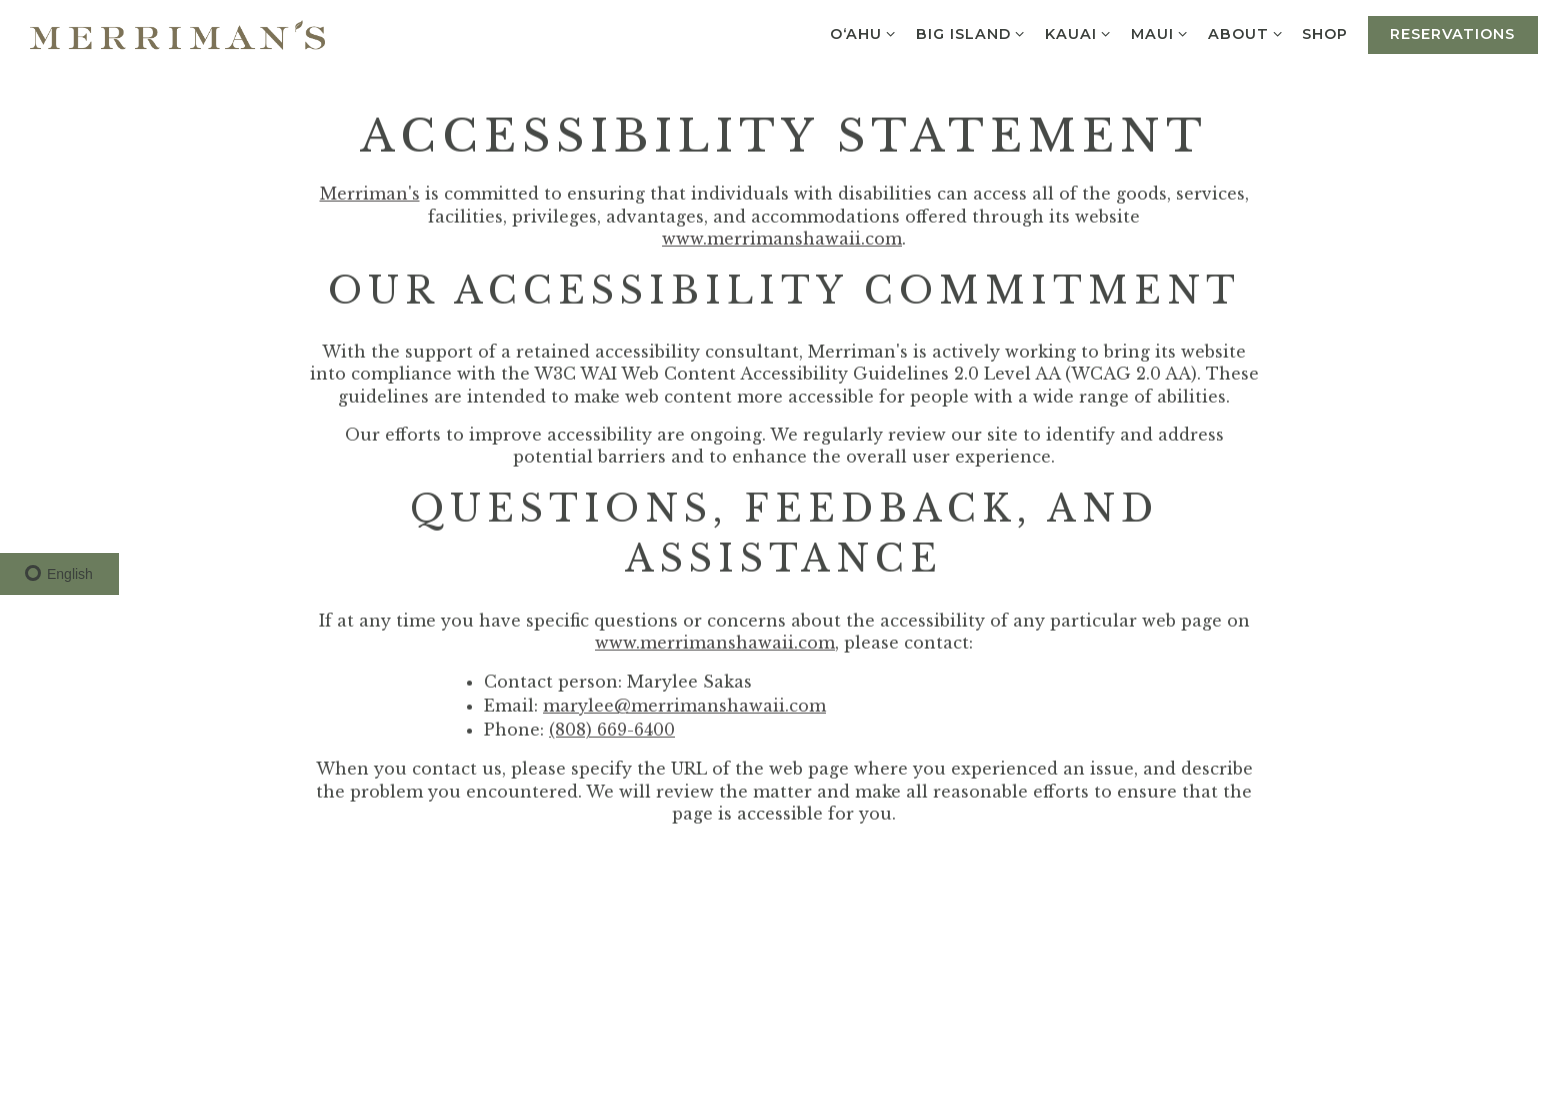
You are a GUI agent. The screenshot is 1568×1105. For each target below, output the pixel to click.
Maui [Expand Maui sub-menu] (1160, 33)
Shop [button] (1325, 34)
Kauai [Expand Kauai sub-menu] (1078, 33)
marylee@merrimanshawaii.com (684, 708)
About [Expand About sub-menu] (1246, 33)
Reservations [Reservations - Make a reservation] (1452, 34)
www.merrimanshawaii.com (782, 241)
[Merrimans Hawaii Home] (177, 33)
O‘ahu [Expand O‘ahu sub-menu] (863, 33)
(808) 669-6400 (612, 732)
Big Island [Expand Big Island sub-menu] (971, 33)
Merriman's (370, 196)
